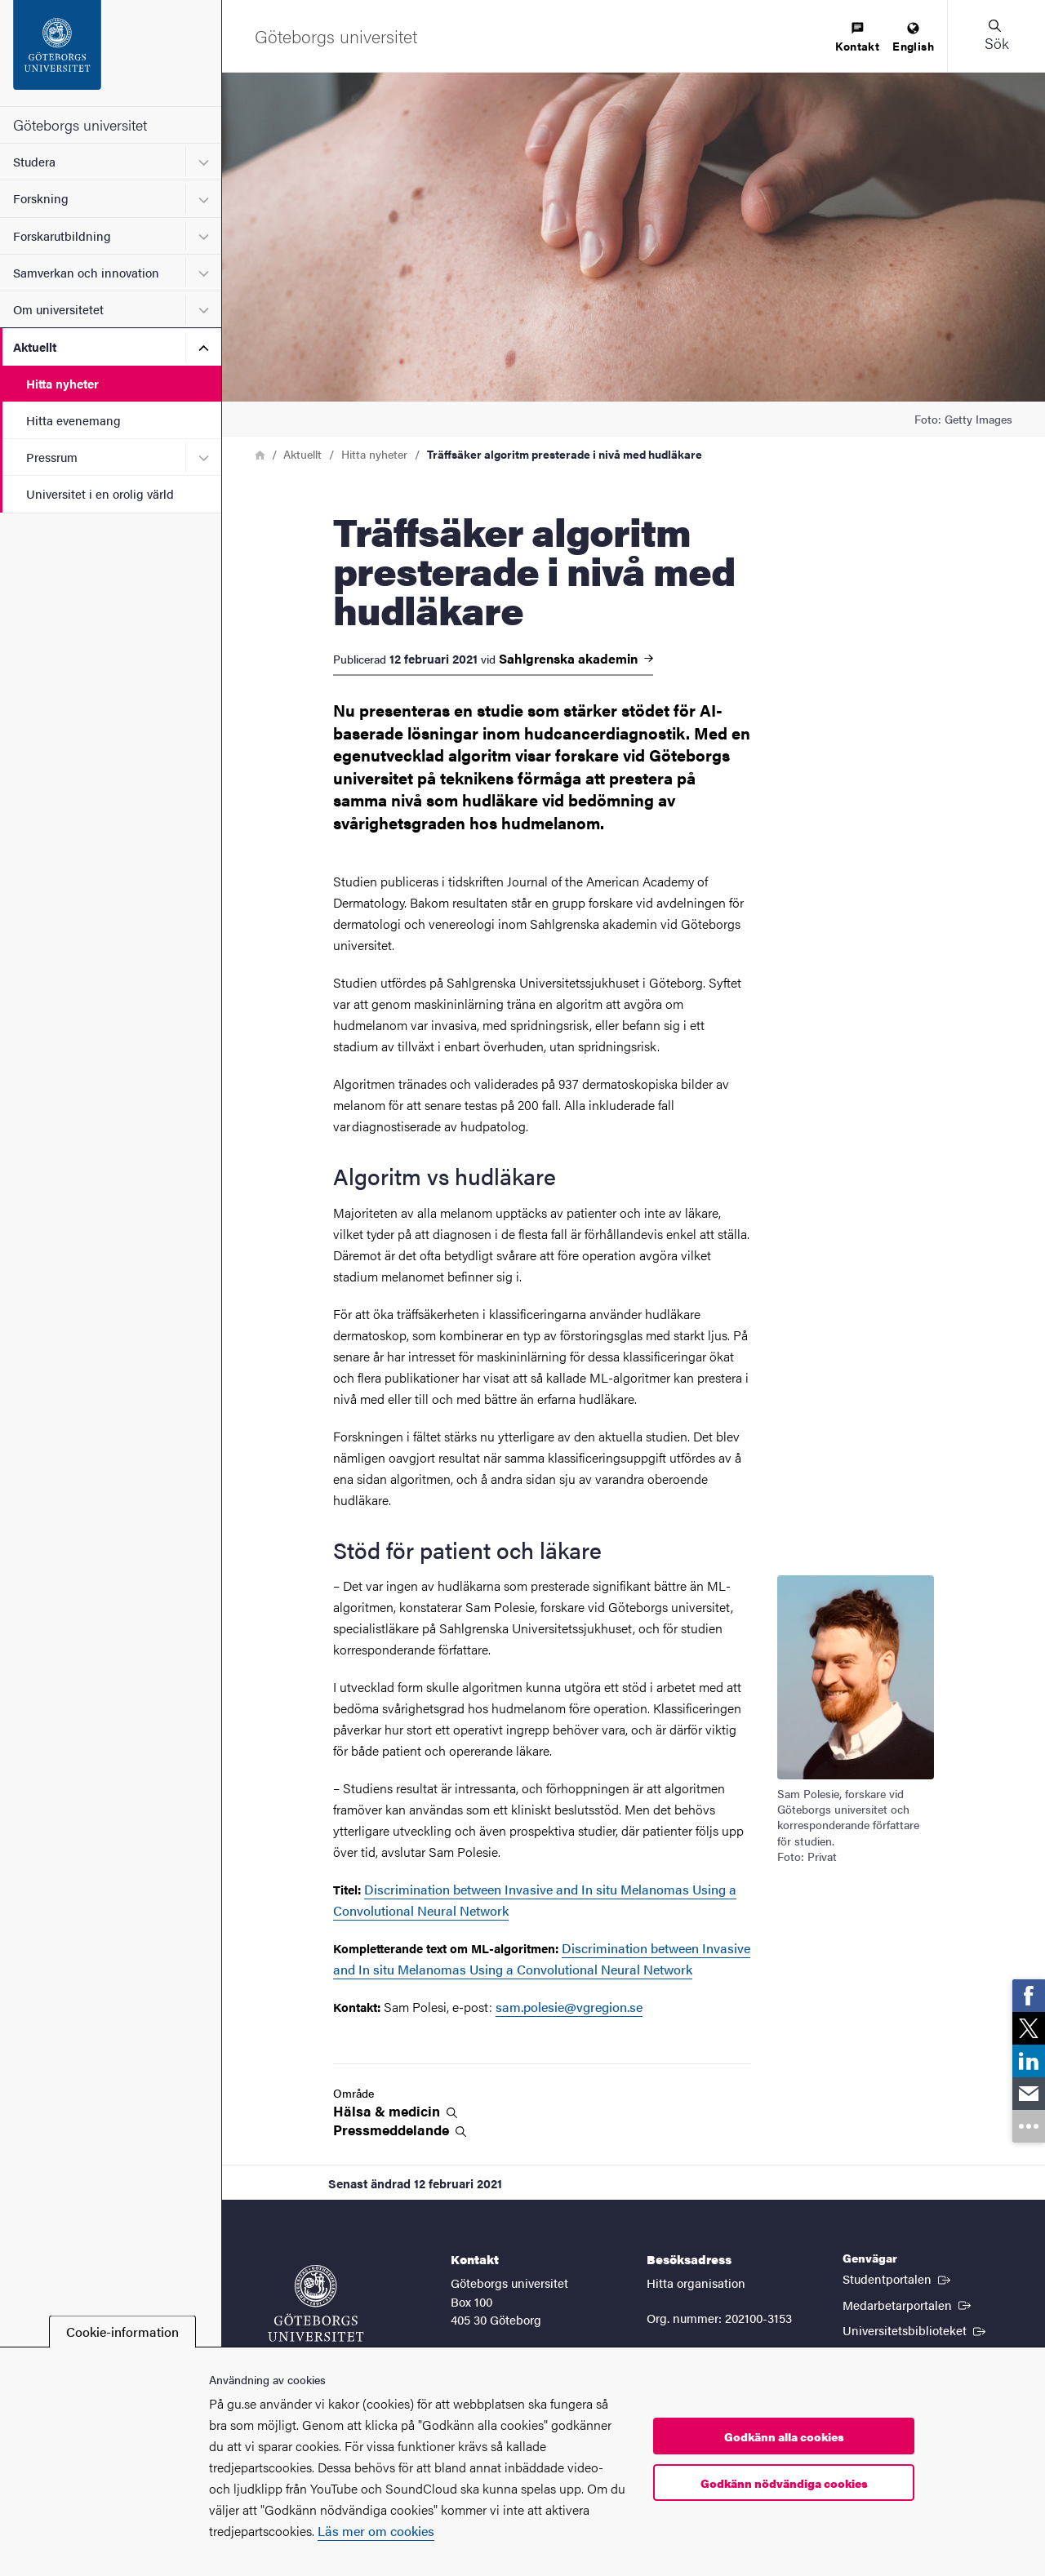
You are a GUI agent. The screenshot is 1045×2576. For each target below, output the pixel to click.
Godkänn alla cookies (784, 2436)
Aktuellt (34, 346)
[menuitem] (857, 38)
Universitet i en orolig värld (100, 493)
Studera (34, 161)
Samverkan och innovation (86, 272)
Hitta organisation (696, 2282)
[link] (1028, 1995)
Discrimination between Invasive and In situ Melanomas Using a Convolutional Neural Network (541, 1959)
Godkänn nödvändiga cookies (784, 2483)
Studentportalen (898, 2278)
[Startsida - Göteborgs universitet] (110, 53)
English (913, 38)
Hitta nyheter (62, 383)
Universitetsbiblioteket (916, 2329)
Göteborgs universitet (80, 124)
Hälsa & (395, 2111)
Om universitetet (58, 309)
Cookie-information (122, 2331)
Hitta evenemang (73, 420)
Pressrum (52, 456)
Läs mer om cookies (376, 2530)
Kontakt (857, 38)
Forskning (41, 198)
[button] (996, 36)
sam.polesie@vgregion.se (569, 2006)
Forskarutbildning (62, 235)
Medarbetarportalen (908, 2304)
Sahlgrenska (576, 658)
